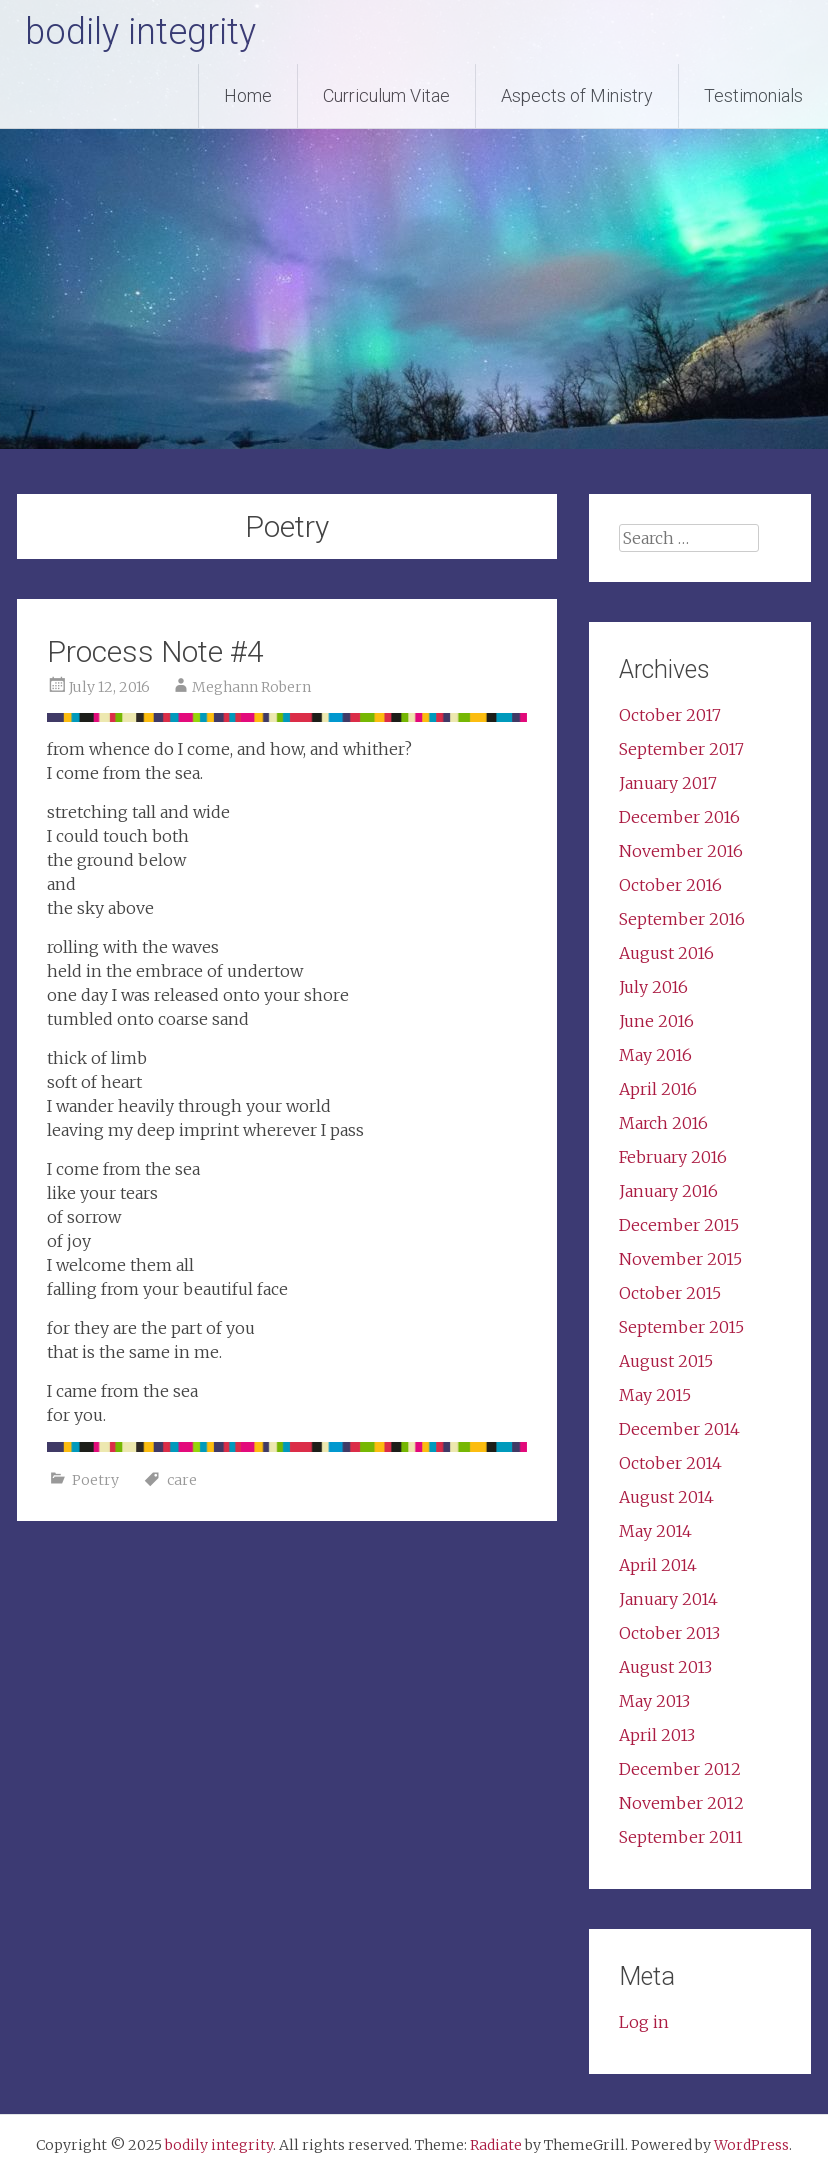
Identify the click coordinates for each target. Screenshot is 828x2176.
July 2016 (653, 987)
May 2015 (655, 1395)
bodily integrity (140, 32)
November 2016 (681, 851)
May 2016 (655, 1055)
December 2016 (679, 817)
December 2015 (679, 1225)
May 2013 (654, 1701)
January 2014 (668, 1599)
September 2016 (682, 919)
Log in (644, 2022)
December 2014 (679, 1429)
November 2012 (681, 1803)
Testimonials (753, 95)
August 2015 (666, 1361)
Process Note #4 (155, 651)
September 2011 (681, 1837)
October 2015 (670, 1293)
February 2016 (673, 1157)
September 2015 (681, 1327)
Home (248, 95)
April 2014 (658, 1565)
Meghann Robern (251, 687)
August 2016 (666, 953)
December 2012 (680, 1769)
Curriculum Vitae (386, 95)
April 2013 (657, 1735)
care (182, 1480)
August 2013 (665, 1667)
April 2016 (658, 1089)
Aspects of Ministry (577, 95)
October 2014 (670, 1463)
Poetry (95, 1480)
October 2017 (670, 715)
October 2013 (669, 1633)
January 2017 (668, 783)
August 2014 (666, 1497)
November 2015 (680, 1259)
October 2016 (670, 885)
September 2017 (681, 749)
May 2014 (655, 1531)
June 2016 (656, 1021)
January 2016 (668, 1191)
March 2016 (663, 1123)
